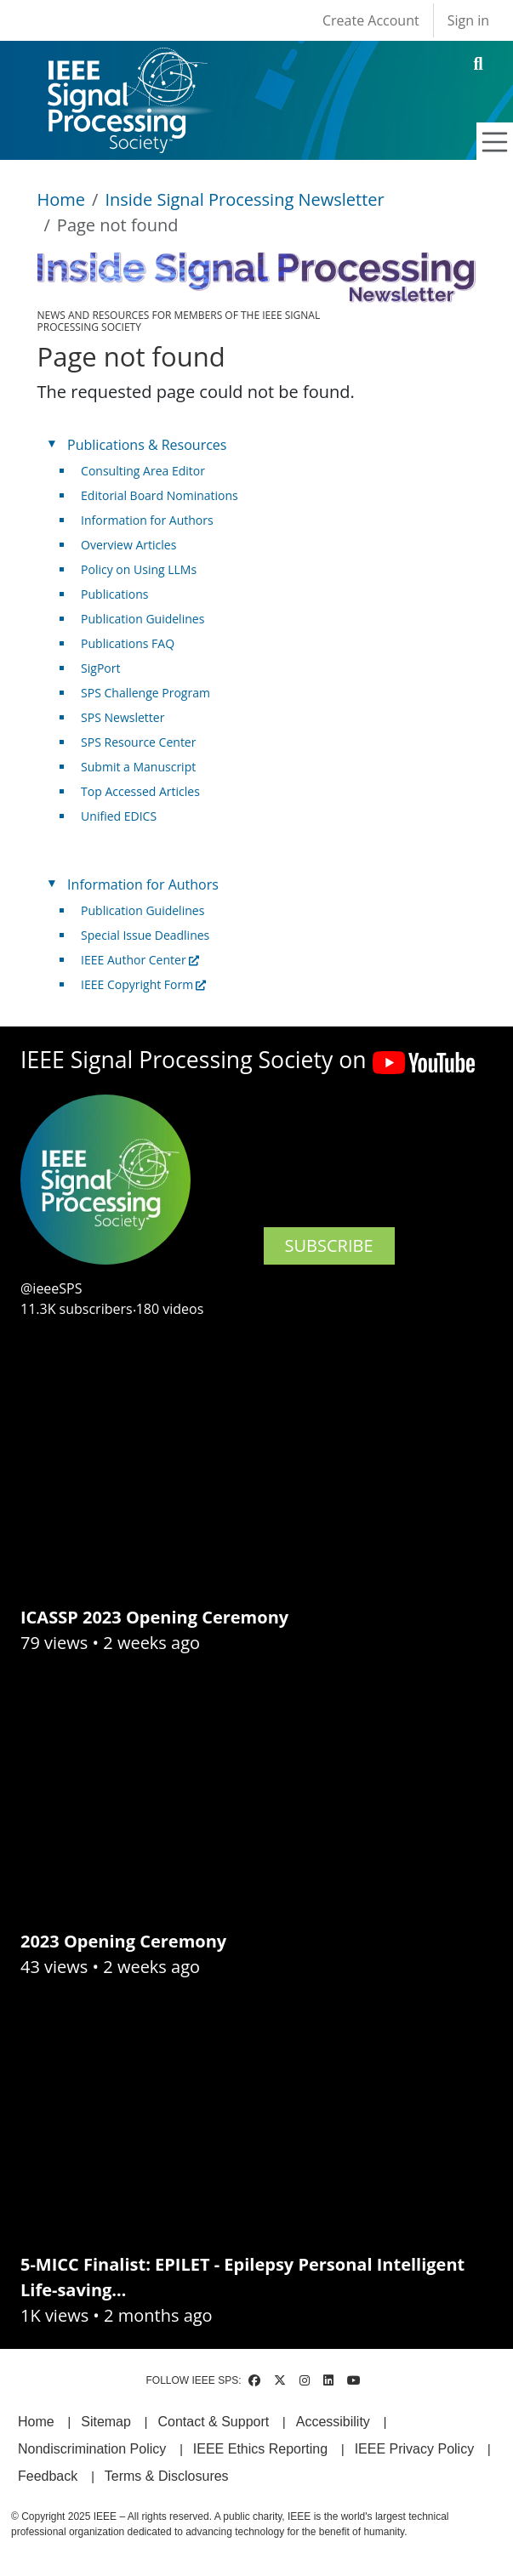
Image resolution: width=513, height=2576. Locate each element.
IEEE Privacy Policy (414, 2449)
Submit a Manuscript (138, 767)
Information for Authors (147, 520)
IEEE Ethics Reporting (260, 2449)
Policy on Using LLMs (139, 569)
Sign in (468, 20)
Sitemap (106, 2421)
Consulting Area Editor (143, 471)
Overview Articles (128, 545)
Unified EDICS (119, 816)
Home (61, 199)
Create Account (370, 20)
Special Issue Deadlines (145, 935)
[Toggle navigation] (495, 142)
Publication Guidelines (142, 619)
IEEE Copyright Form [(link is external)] (143, 984)
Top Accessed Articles (140, 791)
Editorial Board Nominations (159, 495)
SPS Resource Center (138, 742)
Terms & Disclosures (167, 2476)
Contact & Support (213, 2421)
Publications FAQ (127, 643)
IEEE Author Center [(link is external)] (140, 960)
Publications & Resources (146, 444)
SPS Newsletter (122, 717)
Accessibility (333, 2421)
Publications (114, 594)
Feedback (47, 2476)
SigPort (100, 668)
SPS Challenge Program (145, 693)
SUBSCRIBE (329, 1245)
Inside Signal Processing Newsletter (244, 199)
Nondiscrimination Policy (92, 2449)
